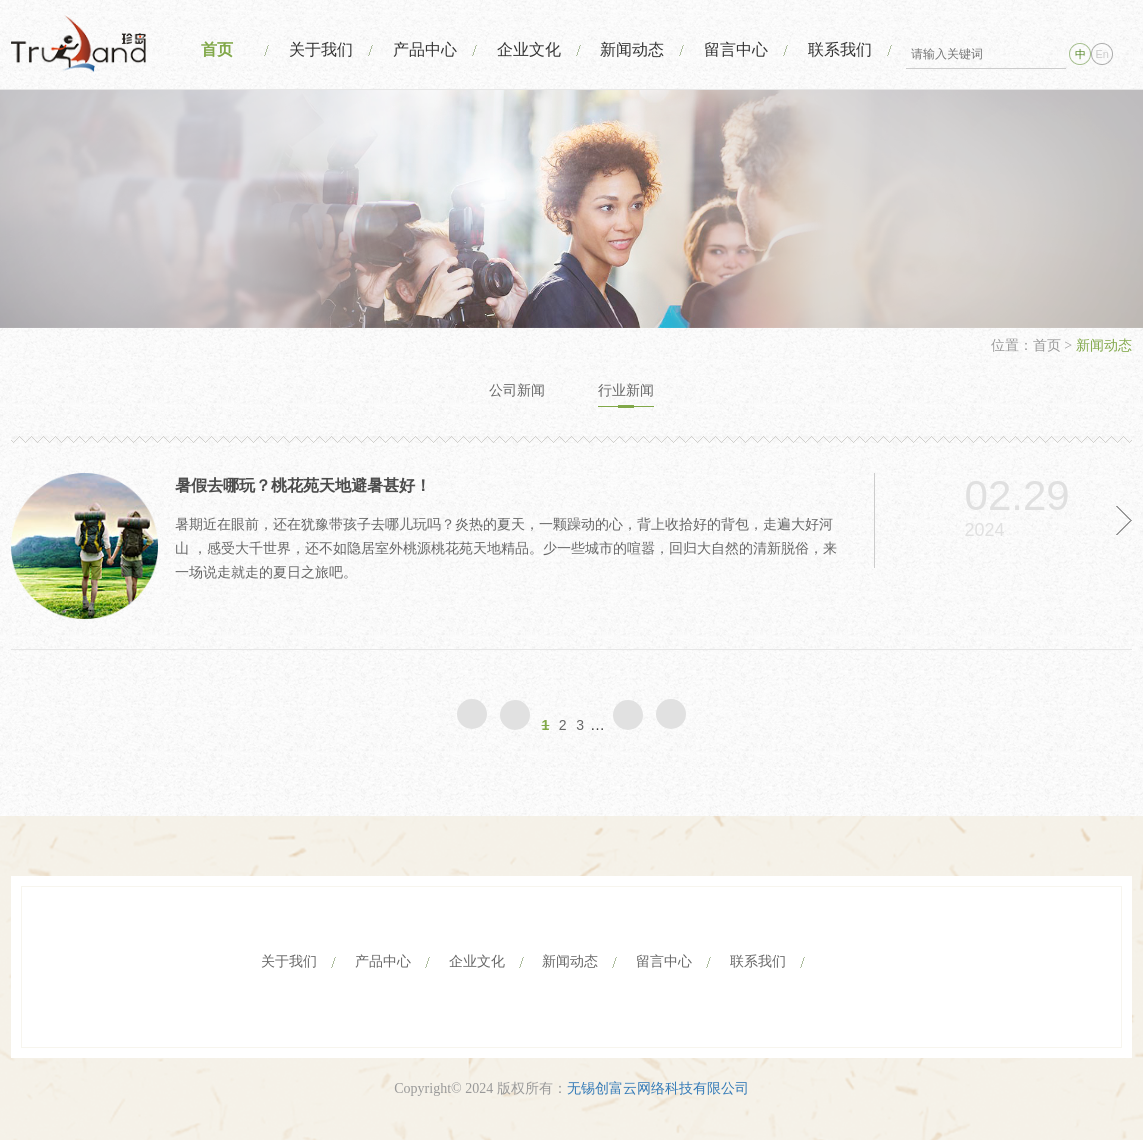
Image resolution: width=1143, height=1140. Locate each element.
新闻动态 (632, 49)
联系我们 (840, 49)
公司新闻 (517, 390)
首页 (217, 49)
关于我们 (321, 49)
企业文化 (529, 49)
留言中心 (736, 49)
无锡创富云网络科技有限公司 (658, 1088)
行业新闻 (626, 390)
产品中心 (425, 49)
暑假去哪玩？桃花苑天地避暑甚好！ (303, 485)
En (1102, 54)
